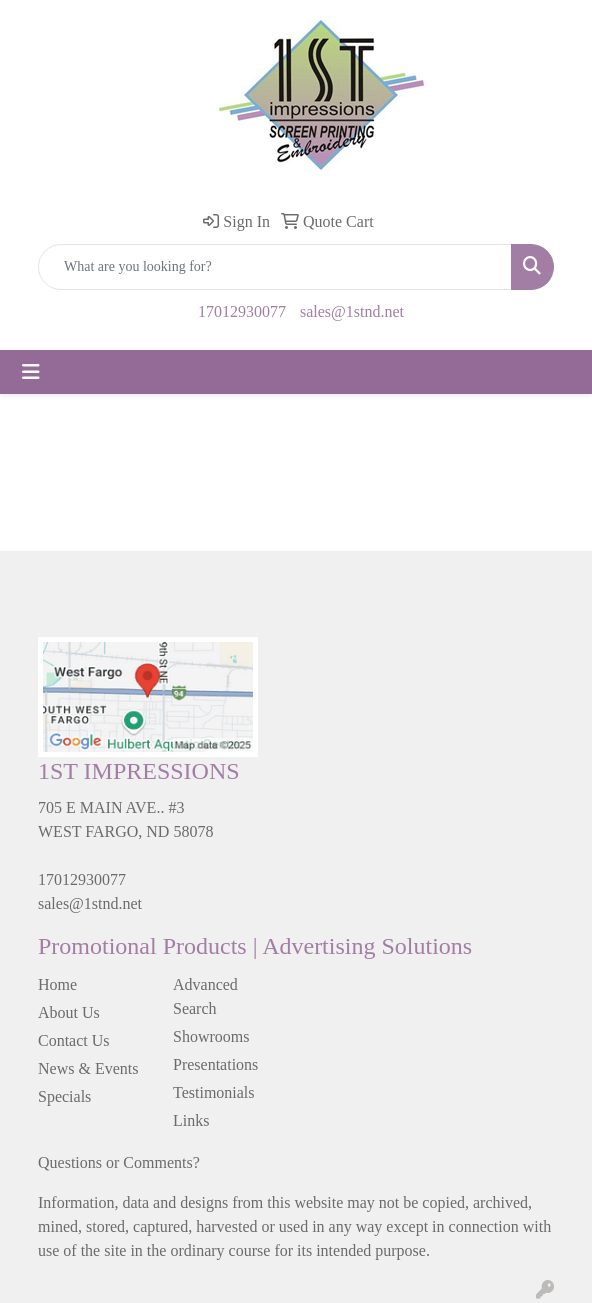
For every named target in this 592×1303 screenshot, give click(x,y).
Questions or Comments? (119, 1162)
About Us (69, 1012)
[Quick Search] (275, 267)
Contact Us (74, 1040)
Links (191, 1120)
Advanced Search (205, 996)
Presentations (215, 1064)
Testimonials (214, 1092)
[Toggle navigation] (31, 372)
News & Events (88, 1068)
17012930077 (242, 311)
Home (57, 984)
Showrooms (211, 1036)
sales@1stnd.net (352, 311)
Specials (64, 1096)
